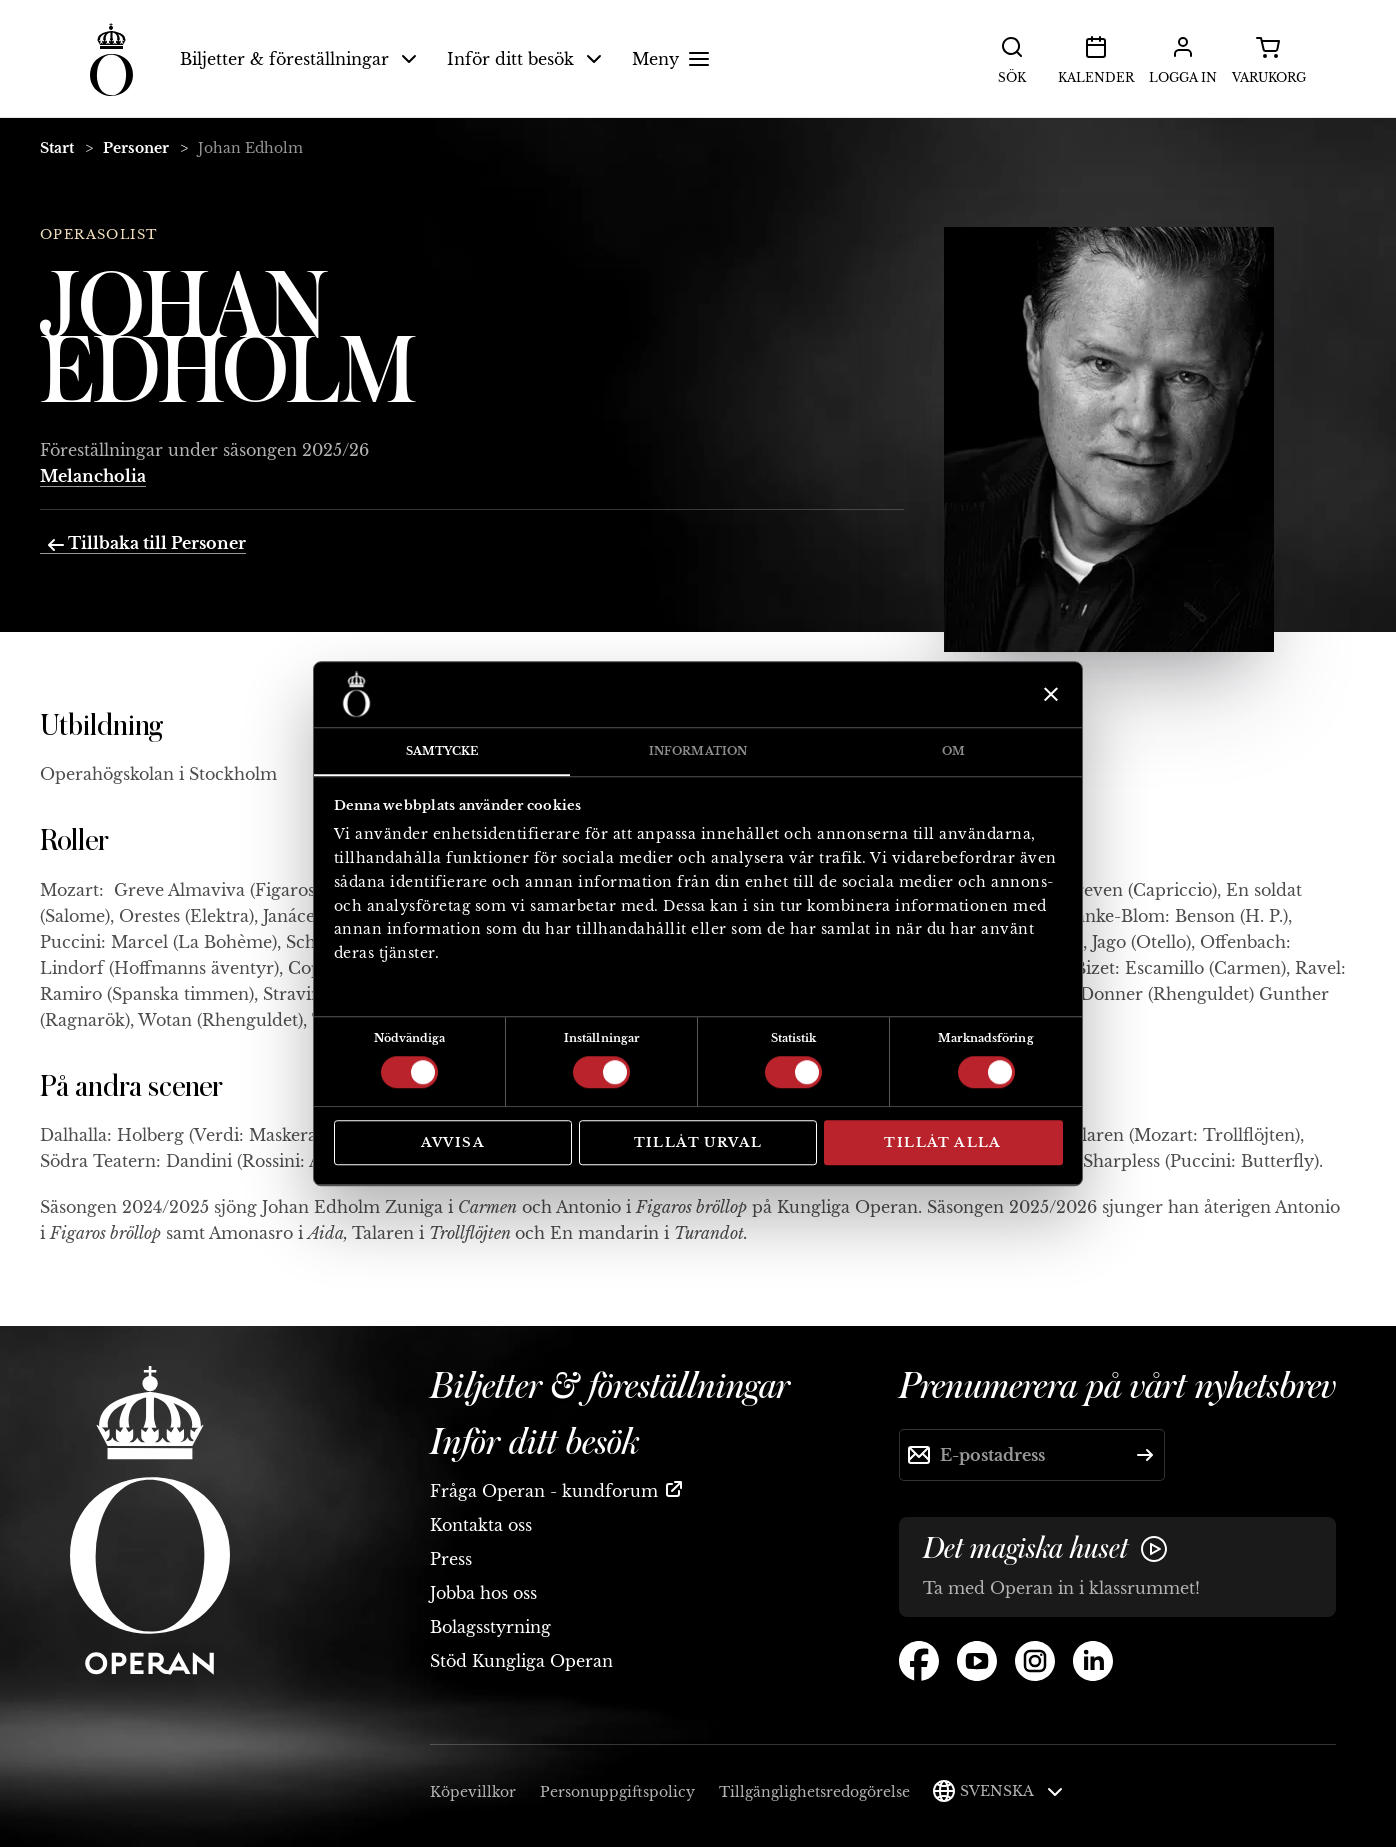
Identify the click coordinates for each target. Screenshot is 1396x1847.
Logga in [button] (1183, 58)
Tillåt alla (942, 1142)
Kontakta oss (481, 1525)
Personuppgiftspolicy (617, 1792)
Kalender (1096, 58)
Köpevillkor (473, 1792)
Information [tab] (698, 751)
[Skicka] (1145, 1455)
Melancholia (93, 476)
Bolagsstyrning (490, 1627)
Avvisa (453, 1142)
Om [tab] (953, 751)
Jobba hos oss (483, 1593)
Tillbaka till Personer (147, 543)
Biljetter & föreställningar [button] (298, 59)
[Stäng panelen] (1048, 694)
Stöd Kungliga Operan (521, 1661)
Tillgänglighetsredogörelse (814, 1792)
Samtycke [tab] (442, 751)
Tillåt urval (698, 1142)
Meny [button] (673, 59)
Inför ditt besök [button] (524, 59)
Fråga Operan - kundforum (544, 1491)
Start (57, 148)
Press (451, 1559)
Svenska (1011, 1791)
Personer (136, 148)
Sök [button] (1012, 58)
